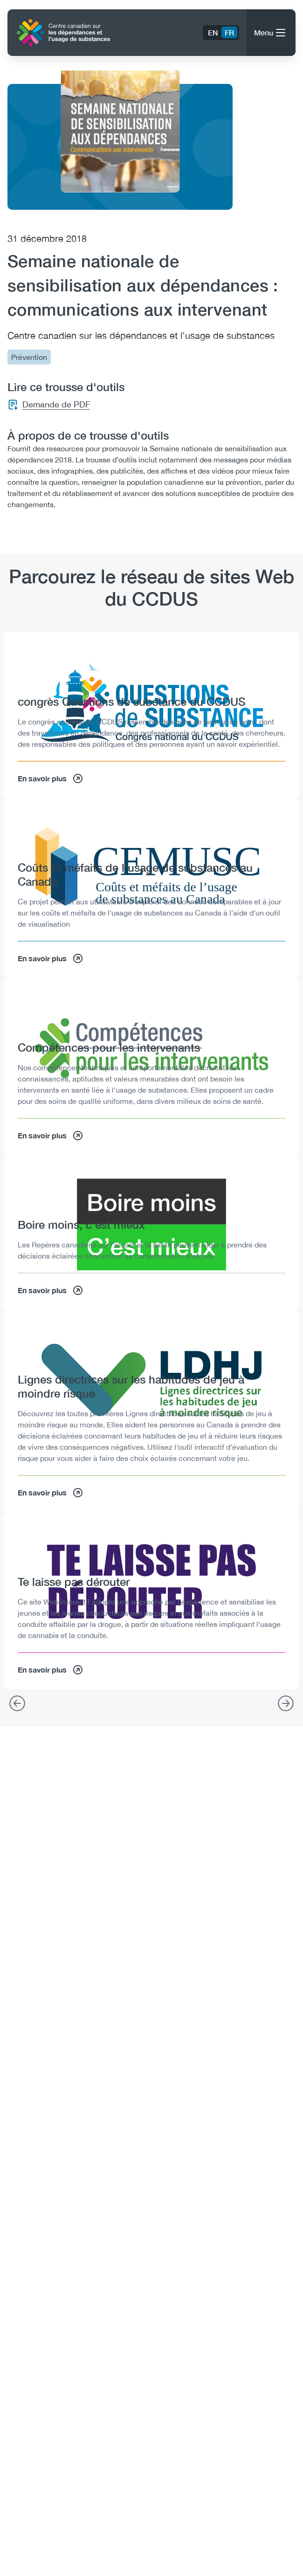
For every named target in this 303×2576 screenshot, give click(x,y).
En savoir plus (50, 778)
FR (229, 32)
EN (213, 32)
